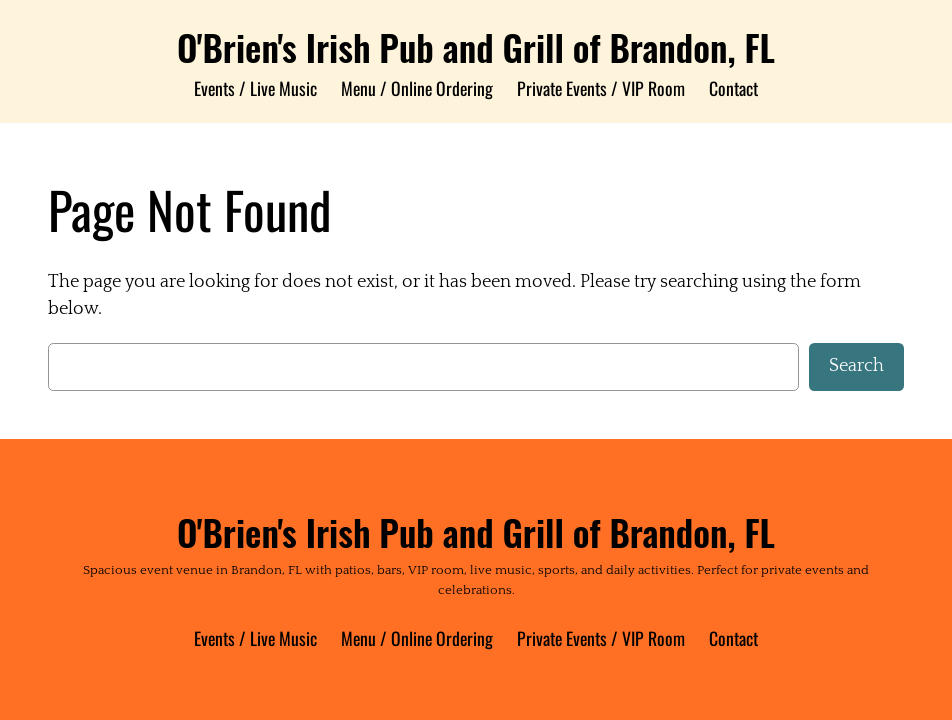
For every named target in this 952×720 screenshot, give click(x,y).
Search (856, 366)
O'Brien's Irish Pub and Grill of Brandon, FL (476, 47)
